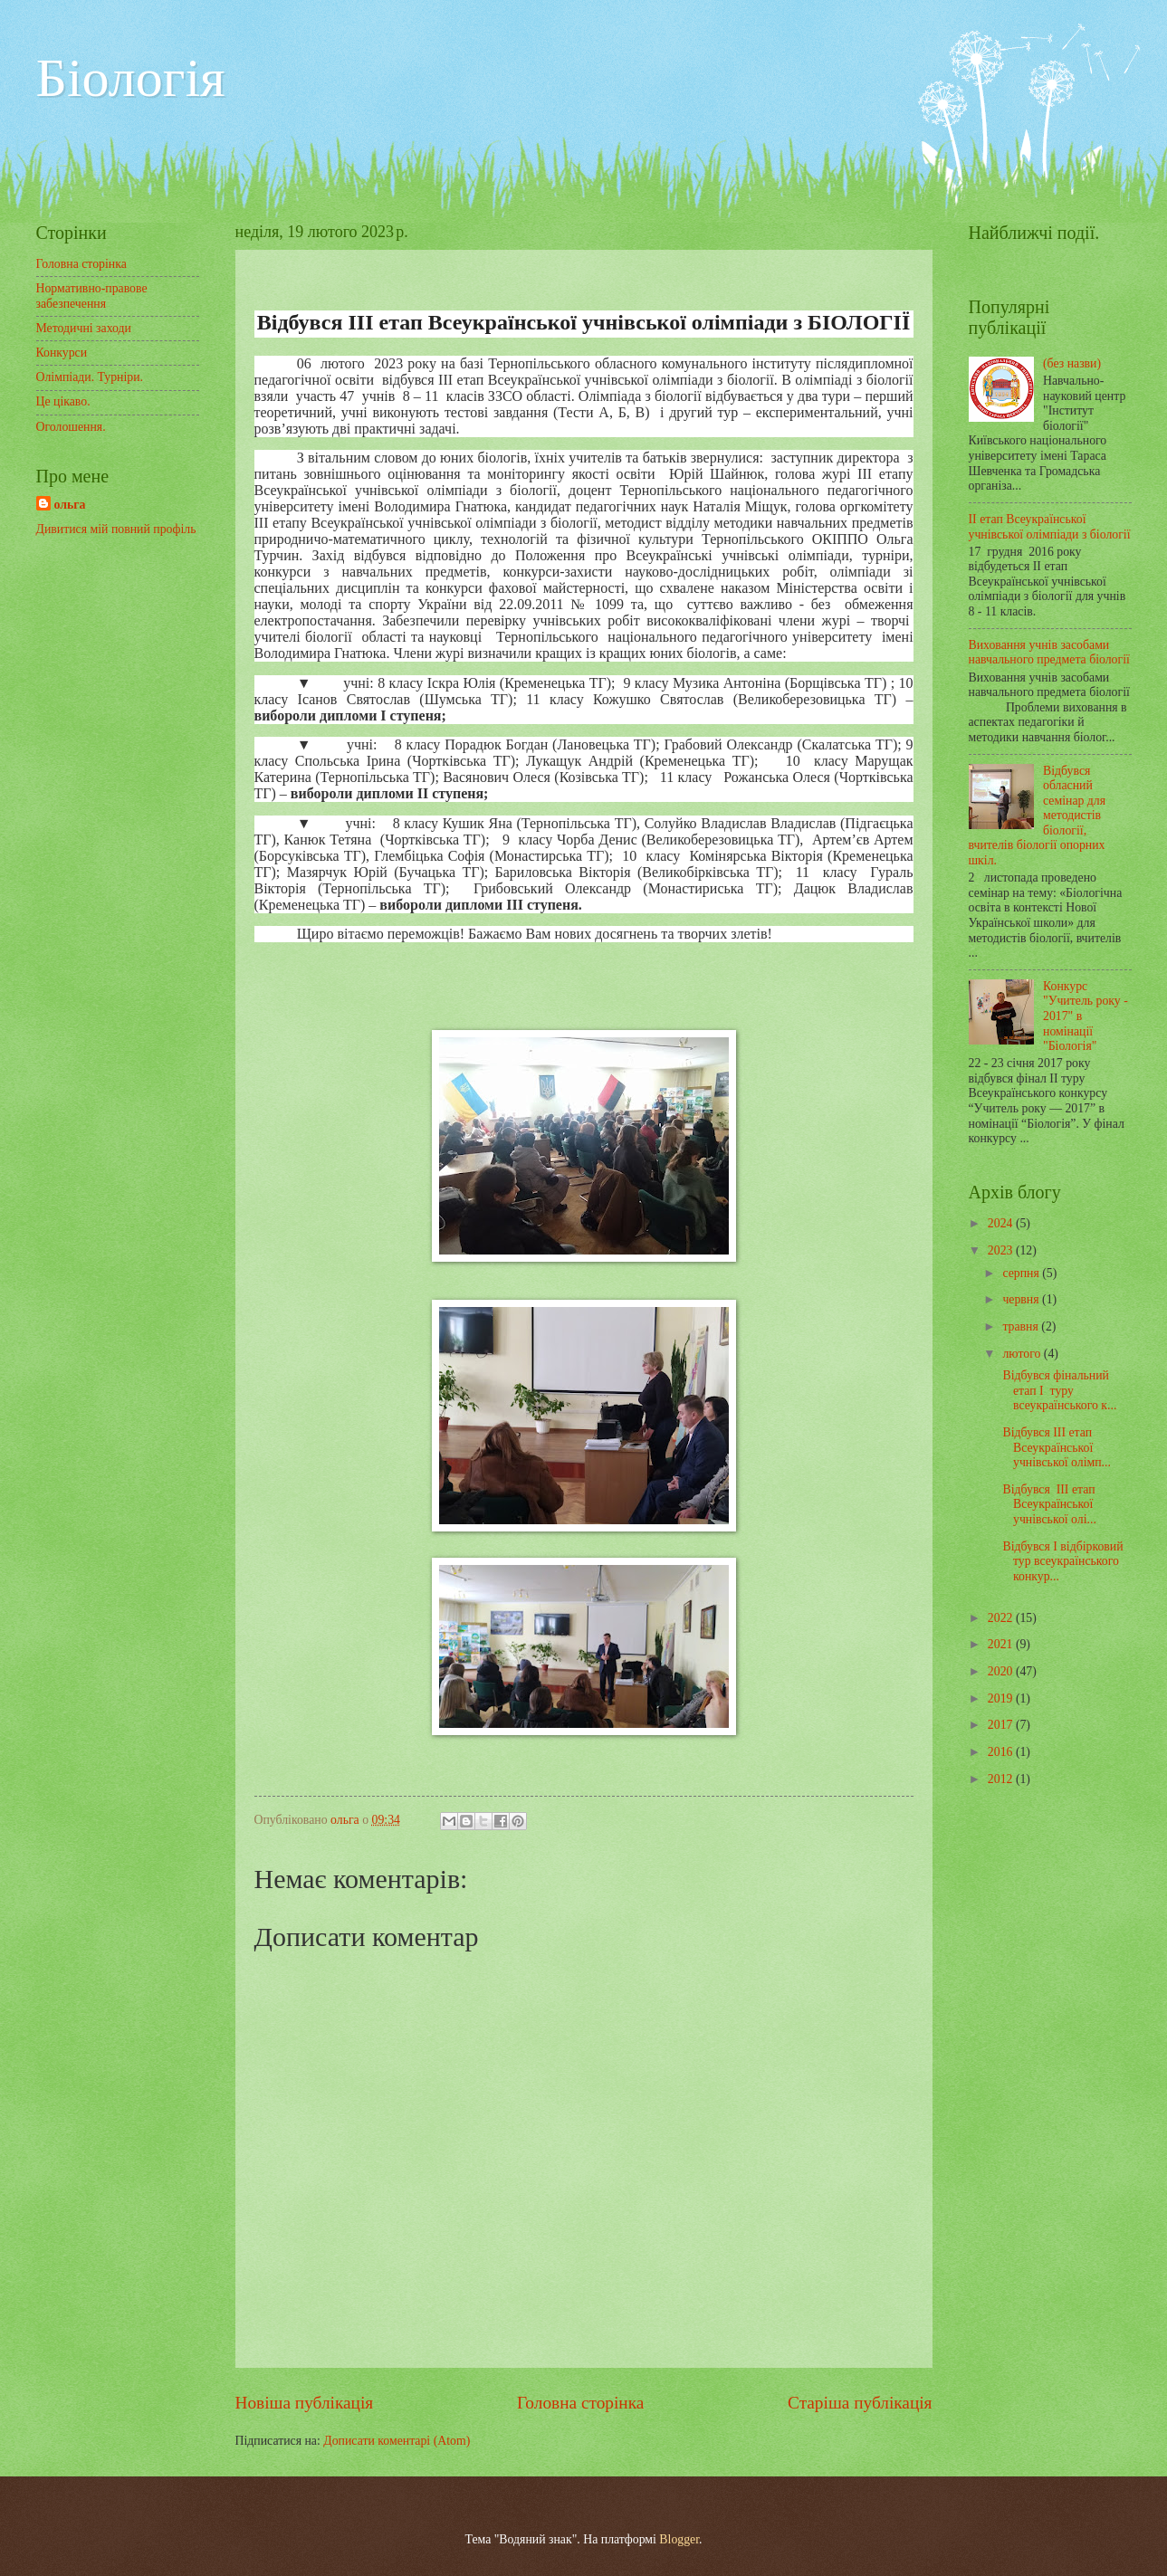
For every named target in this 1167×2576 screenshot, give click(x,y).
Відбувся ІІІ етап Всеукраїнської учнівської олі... (1048, 1504)
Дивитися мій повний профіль (116, 529)
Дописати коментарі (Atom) (396, 2440)
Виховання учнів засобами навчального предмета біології (1049, 652)
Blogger (679, 2539)
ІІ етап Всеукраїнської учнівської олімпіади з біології (1050, 526)
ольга (70, 504)
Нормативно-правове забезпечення (92, 295)
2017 (1002, 1725)
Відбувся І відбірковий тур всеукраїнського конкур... (1062, 1561)
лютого (1022, 1353)
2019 (1002, 1698)
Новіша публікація (304, 2402)
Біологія (130, 78)
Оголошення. (71, 427)
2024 (1002, 1223)
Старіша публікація (860, 2402)
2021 (1002, 1644)
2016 (1002, 1752)
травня (1021, 1326)
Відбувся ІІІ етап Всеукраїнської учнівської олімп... (1055, 1447)
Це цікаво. (63, 401)
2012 (1002, 1779)
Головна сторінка (580, 2402)
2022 (1002, 1618)
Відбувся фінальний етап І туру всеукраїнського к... (1058, 1390)
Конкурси (62, 352)
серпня (1022, 1273)
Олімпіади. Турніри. (90, 377)
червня (1022, 1299)
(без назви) (1072, 363)
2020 (1002, 1671)
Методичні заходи (83, 328)
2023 (1002, 1250)
